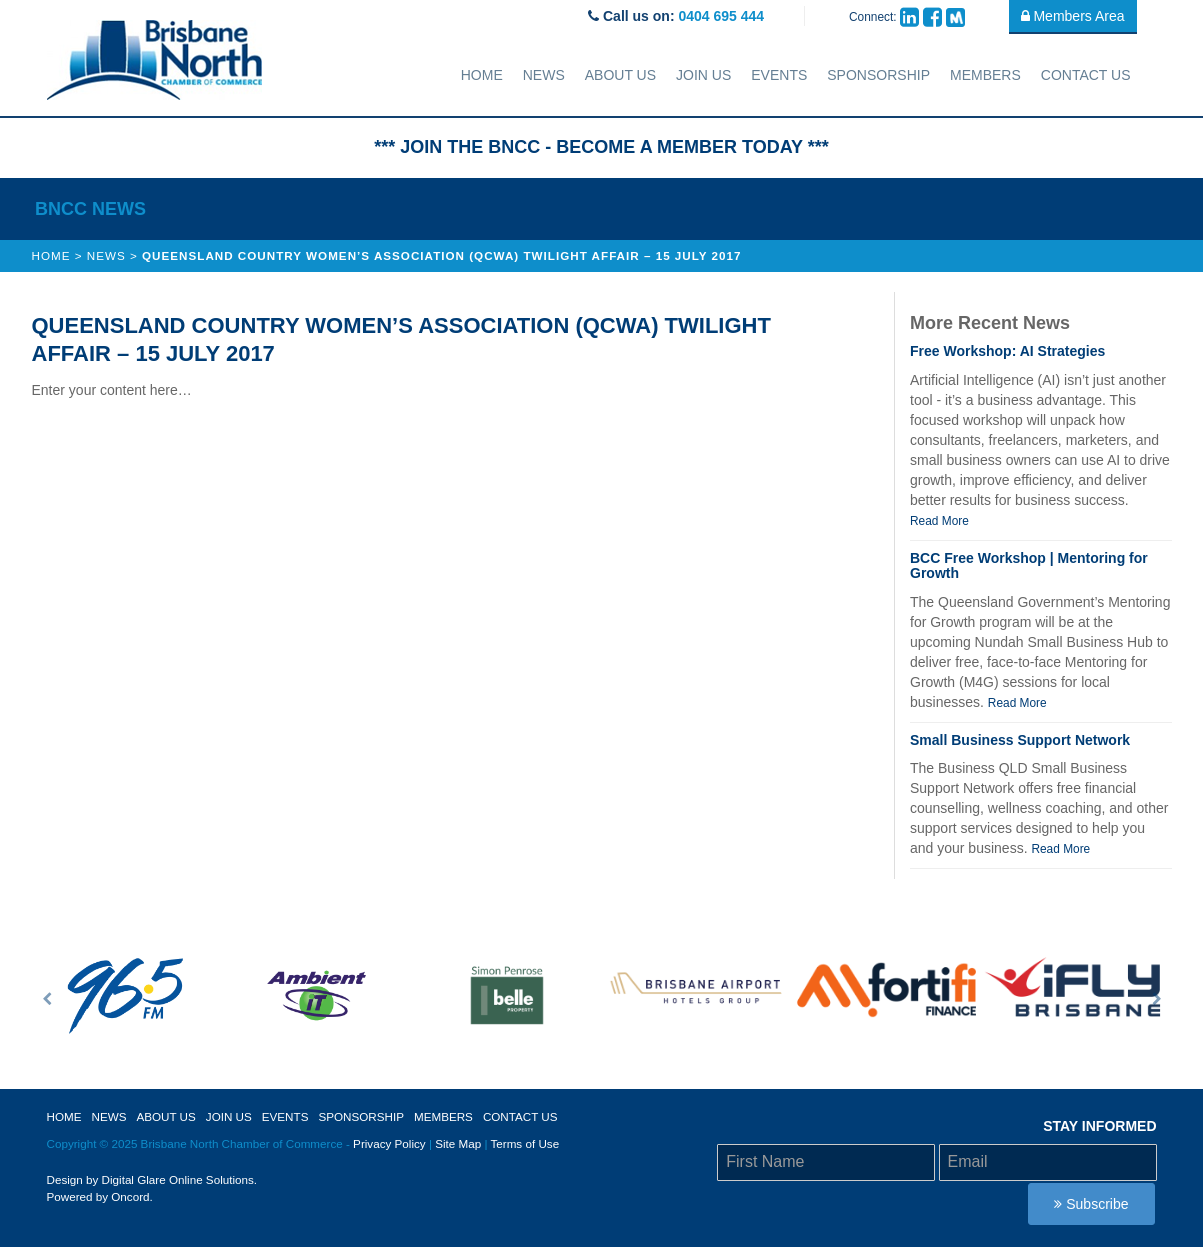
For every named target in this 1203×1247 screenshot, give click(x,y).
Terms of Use (524, 1143)
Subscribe (1091, 1204)
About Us (620, 75)
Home (482, 75)
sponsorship (878, 75)
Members (985, 75)
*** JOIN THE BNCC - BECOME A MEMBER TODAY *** (601, 147)
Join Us (703, 75)
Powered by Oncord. (100, 1196)
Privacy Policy (389, 1143)
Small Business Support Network (1020, 740)
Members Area (1073, 16)
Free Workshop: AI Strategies (1007, 351)
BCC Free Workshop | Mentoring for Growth (1029, 565)
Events (779, 75)
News (544, 75)
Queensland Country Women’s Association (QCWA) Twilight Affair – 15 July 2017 (442, 255)
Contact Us (1086, 75)
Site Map (458, 1143)
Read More (939, 521)
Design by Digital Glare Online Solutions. (152, 1179)
